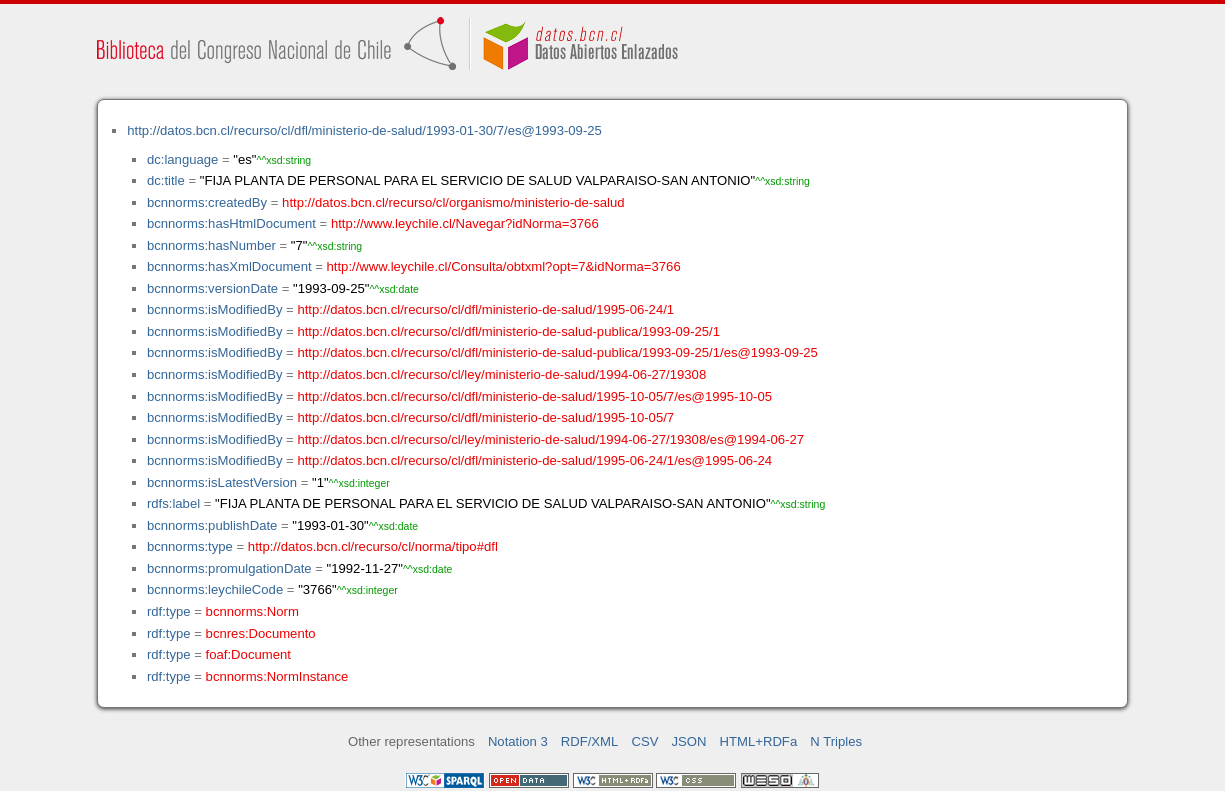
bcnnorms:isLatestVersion (222, 482)
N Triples (836, 741)
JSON (689, 741)
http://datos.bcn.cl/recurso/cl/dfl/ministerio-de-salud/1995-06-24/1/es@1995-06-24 (534, 460)
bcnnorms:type (190, 546)
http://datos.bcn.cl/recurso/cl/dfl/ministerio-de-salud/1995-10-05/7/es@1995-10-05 (534, 396)
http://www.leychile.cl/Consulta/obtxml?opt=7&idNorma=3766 (504, 266)
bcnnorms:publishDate (212, 525)
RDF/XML (590, 741)
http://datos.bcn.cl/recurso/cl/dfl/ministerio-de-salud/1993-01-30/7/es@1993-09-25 (364, 130)
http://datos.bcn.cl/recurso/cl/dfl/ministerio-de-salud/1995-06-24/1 (485, 309)
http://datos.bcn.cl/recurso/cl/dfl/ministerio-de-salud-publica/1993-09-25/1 (508, 331)
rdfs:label (173, 503)
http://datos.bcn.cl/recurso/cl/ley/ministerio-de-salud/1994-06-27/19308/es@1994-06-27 (550, 439)
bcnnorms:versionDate (212, 288)
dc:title (166, 180)
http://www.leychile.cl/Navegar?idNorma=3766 (465, 223)
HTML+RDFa (759, 741)
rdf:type (169, 611)
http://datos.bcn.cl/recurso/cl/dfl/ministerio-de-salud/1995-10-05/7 (485, 417)
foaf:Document (248, 654)
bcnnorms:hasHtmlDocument (231, 223)
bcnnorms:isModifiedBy (215, 309)
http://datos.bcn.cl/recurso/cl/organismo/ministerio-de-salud (453, 202)
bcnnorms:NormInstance (277, 676)
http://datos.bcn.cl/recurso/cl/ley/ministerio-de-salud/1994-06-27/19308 (501, 374)
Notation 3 (518, 741)
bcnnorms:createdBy (207, 202)
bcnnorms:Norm (252, 611)
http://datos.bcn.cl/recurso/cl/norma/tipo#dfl (373, 546)
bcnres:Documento (261, 633)
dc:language (182, 159)
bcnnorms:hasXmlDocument (229, 266)
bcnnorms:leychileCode (215, 589)
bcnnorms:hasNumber (211, 245)
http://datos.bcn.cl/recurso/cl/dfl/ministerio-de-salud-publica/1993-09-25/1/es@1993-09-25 (557, 352)
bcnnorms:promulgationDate (229, 568)
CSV (644, 741)
